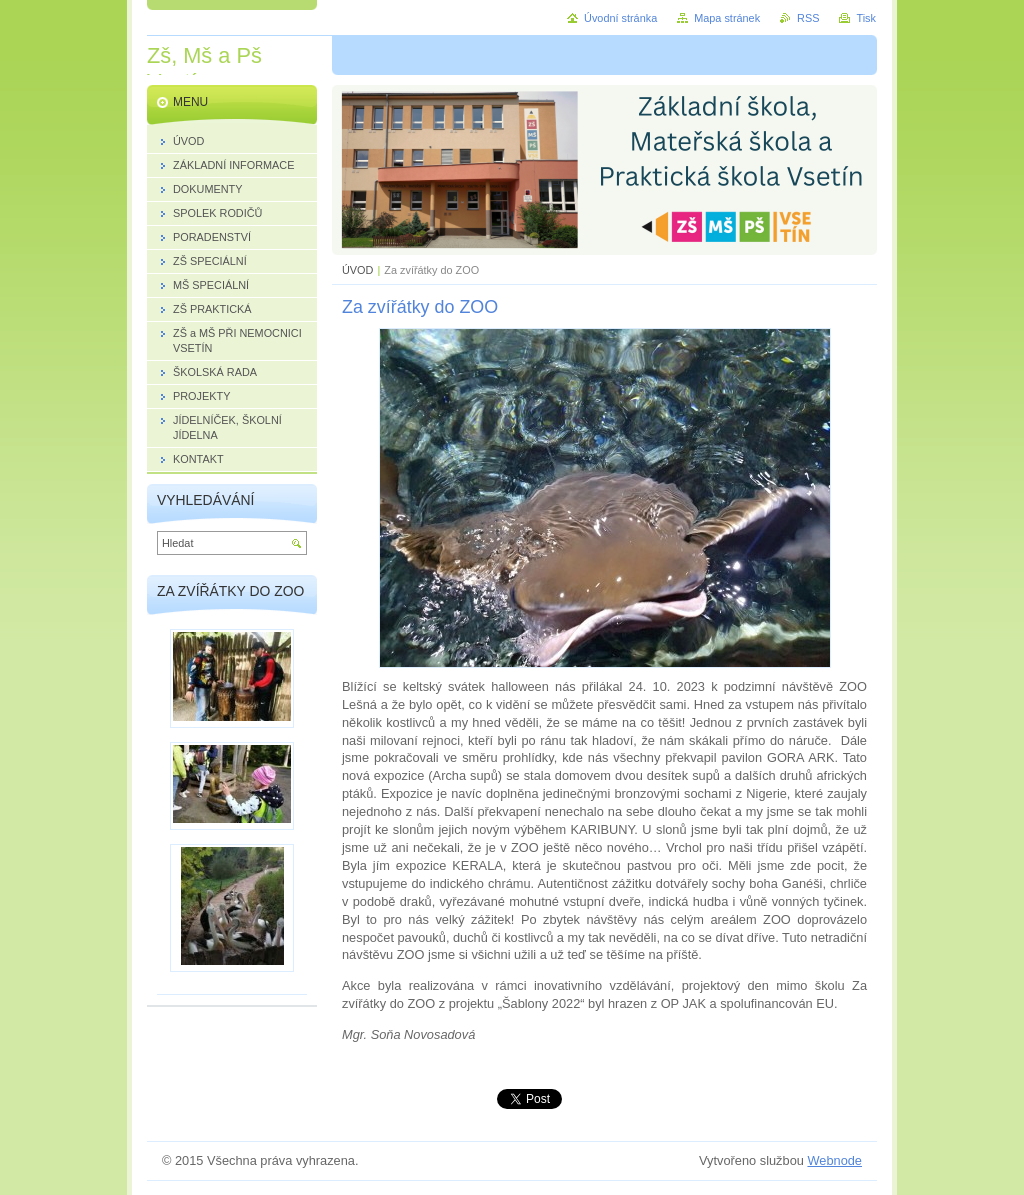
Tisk (866, 18)
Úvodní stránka (620, 18)
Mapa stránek (727, 18)
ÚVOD (357, 270)
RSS (808, 18)
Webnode (834, 1160)
